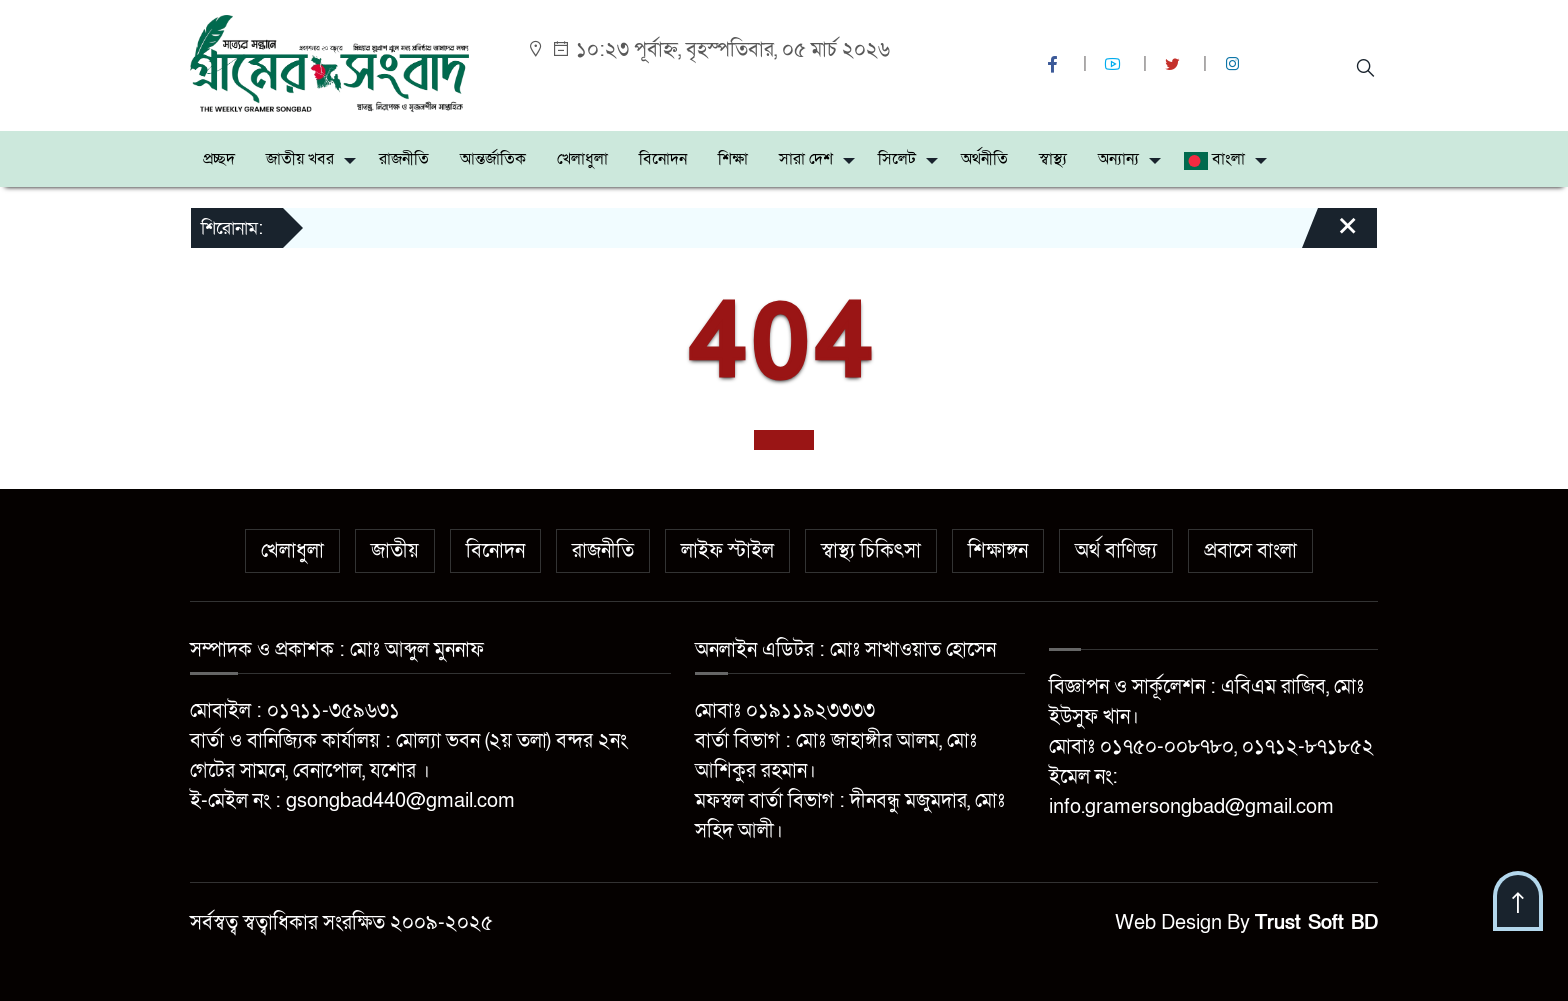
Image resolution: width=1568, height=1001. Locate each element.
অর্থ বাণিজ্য (1116, 551)
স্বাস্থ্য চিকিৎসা (871, 551)
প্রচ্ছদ (219, 159)
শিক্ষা (733, 159)
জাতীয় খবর (300, 159)
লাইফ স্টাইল (727, 551)
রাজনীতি (404, 159)
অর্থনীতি (984, 159)
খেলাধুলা (582, 159)
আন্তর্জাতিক (493, 159)
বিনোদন (663, 159)
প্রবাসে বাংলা (1250, 551)
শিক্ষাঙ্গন (998, 551)
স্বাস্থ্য (1053, 159)
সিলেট (897, 159)
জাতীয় (395, 551)
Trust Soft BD (1316, 923)
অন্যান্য (1118, 159)
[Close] (1330, 235)
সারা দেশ (806, 159)
